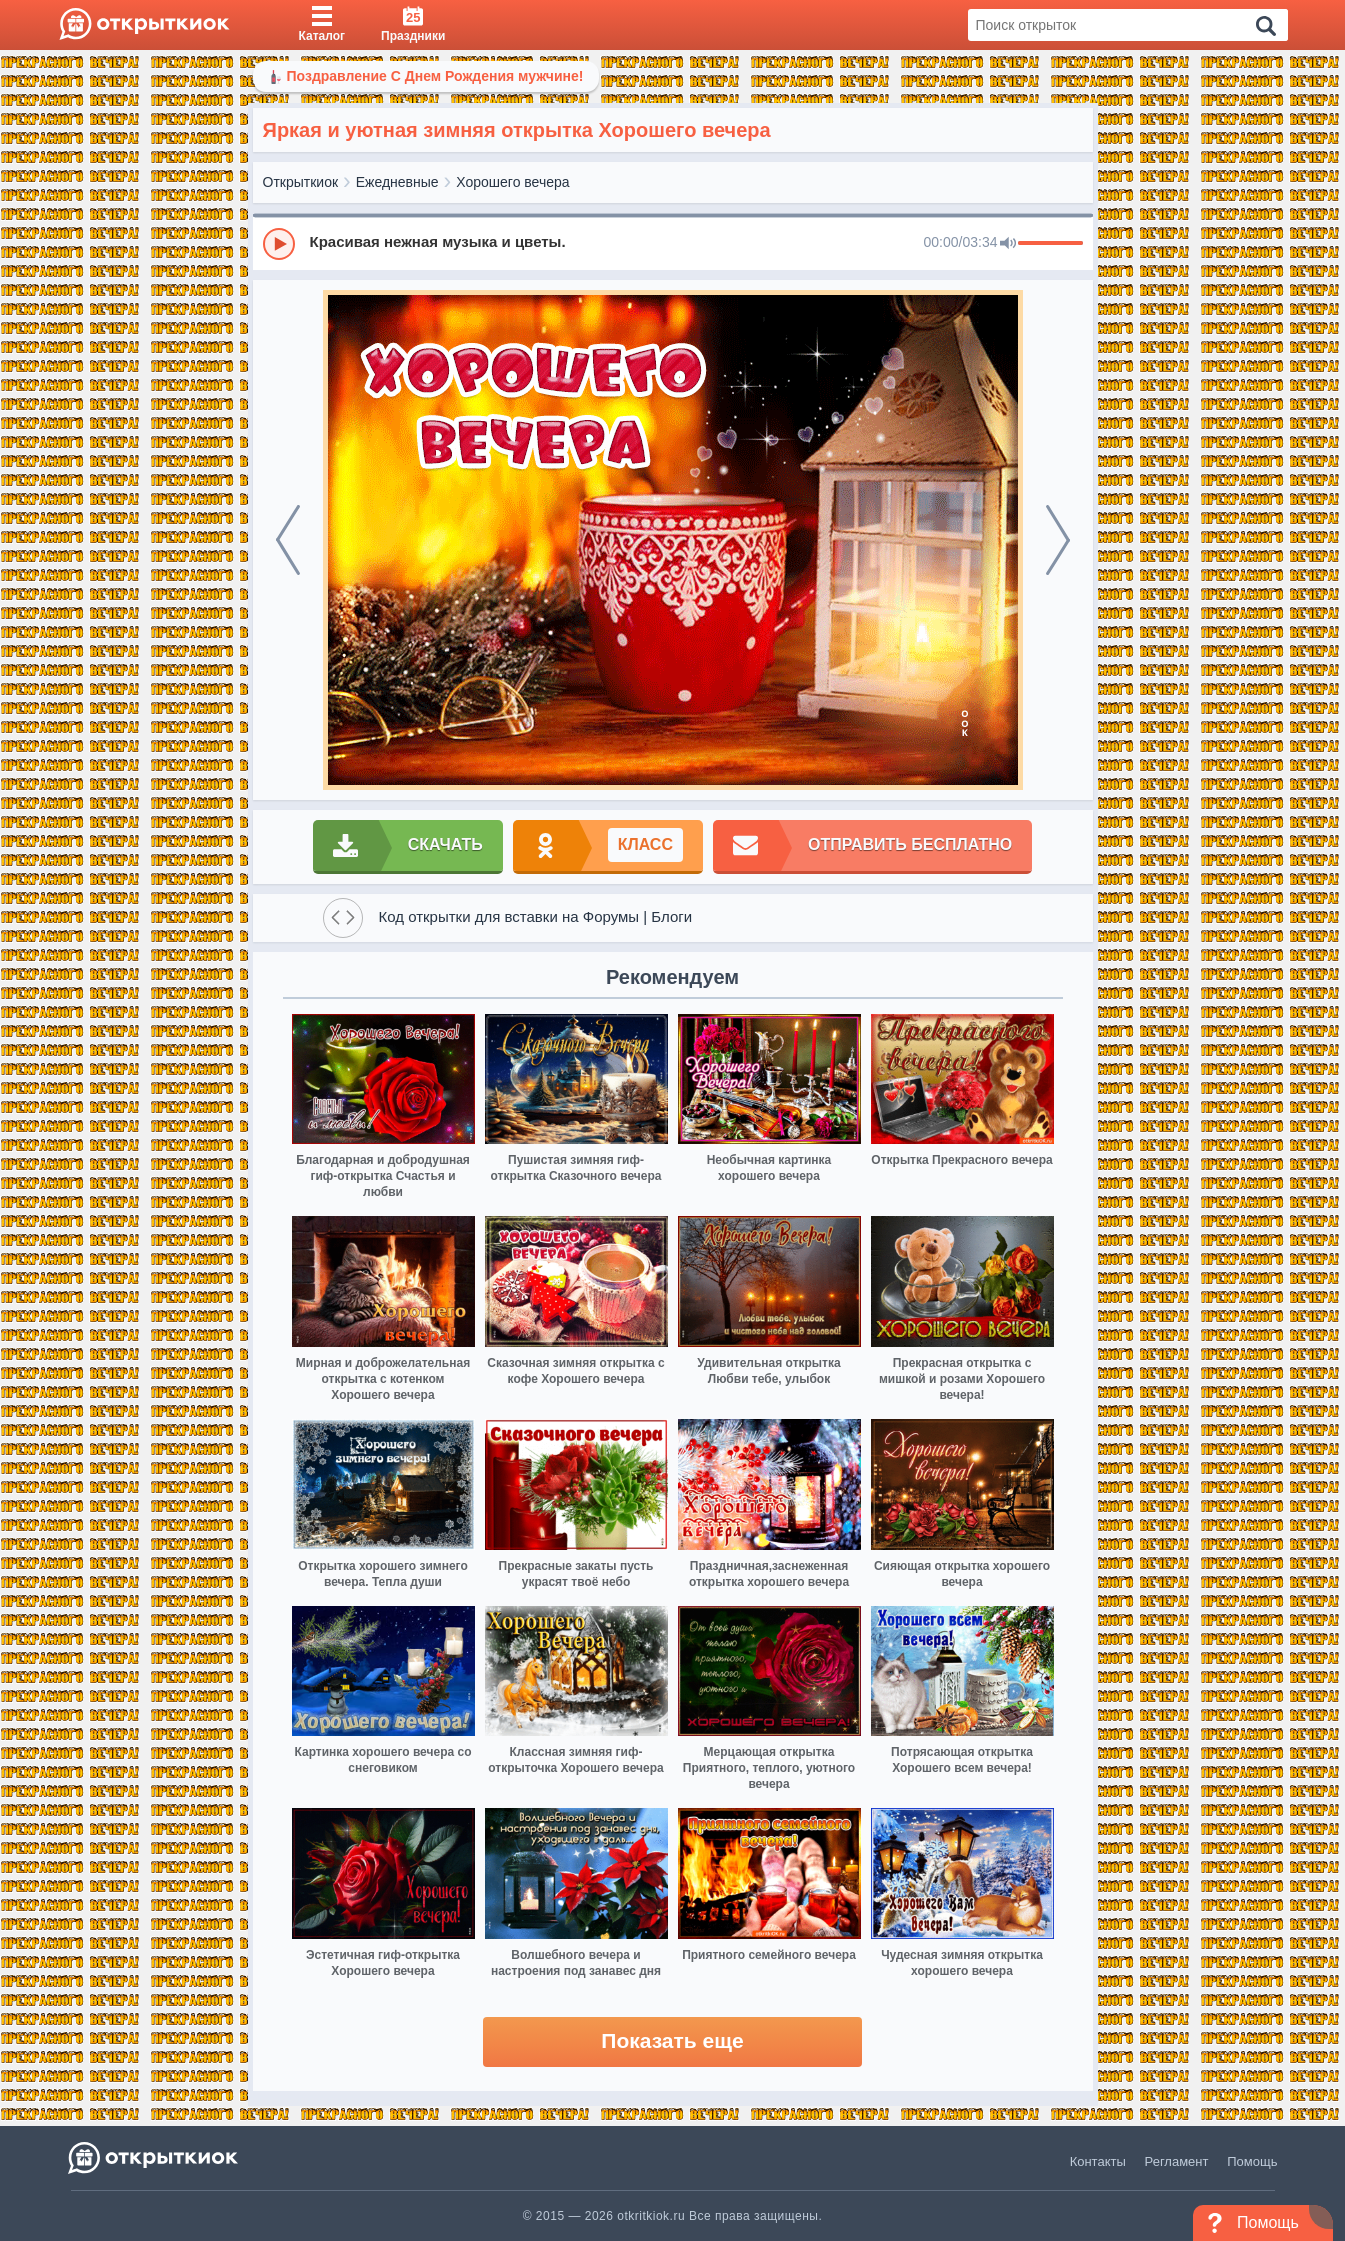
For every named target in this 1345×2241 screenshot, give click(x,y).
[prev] (288, 540)
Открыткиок (301, 182)
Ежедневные (397, 182)
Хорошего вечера (512, 182)
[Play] (279, 244)
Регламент (1177, 2161)
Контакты (1098, 2161)
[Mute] (1008, 244)
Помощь (1252, 2161)
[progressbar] (1050, 244)
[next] (1058, 540)
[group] (673, 243)
